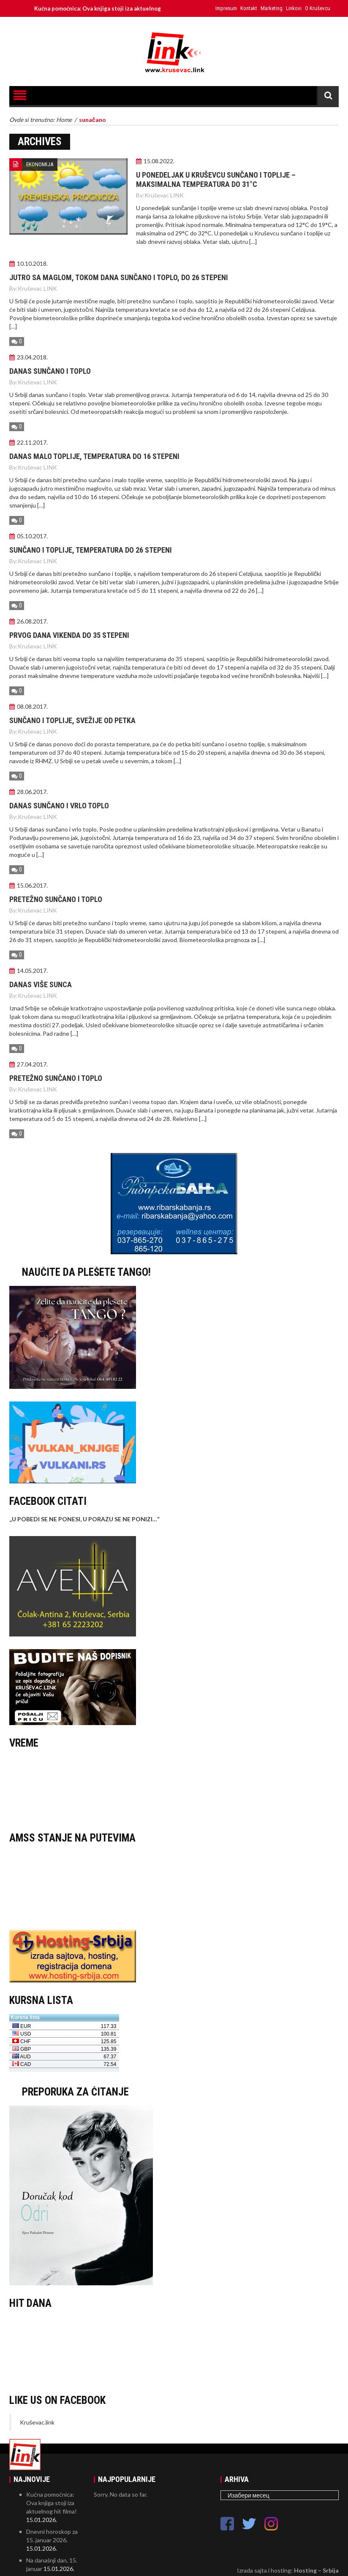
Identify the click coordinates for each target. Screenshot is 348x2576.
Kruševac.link (37, 2422)
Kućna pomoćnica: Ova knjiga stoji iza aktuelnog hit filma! (117, 8)
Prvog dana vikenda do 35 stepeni (69, 635)
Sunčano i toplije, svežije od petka (72, 720)
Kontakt (248, 8)
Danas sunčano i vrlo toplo (59, 805)
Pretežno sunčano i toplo (55, 899)
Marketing (272, 8)
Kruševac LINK (164, 195)
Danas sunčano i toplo (50, 371)
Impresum (226, 8)
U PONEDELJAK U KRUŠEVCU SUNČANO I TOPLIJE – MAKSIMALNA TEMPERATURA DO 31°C (216, 179)
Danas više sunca (40, 984)
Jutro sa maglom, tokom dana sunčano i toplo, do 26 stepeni (118, 277)
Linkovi (294, 8)
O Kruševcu (317, 8)
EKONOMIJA (39, 164)
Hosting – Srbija (316, 2570)
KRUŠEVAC (174, 1788)
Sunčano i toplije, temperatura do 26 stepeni (90, 549)
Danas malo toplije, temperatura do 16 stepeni (94, 456)
